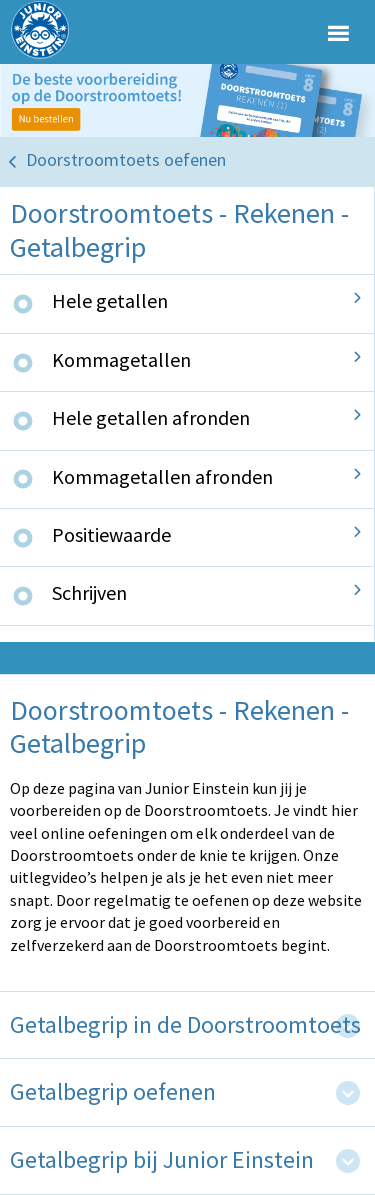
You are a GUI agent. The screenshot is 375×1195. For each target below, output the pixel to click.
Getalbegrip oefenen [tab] (113, 1092)
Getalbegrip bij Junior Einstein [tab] (162, 1160)
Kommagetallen (121, 359)
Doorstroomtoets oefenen (126, 159)
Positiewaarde (111, 534)
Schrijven (89, 592)
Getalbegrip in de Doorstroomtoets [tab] (185, 1025)
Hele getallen (110, 300)
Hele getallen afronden (151, 417)
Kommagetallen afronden (162, 476)
